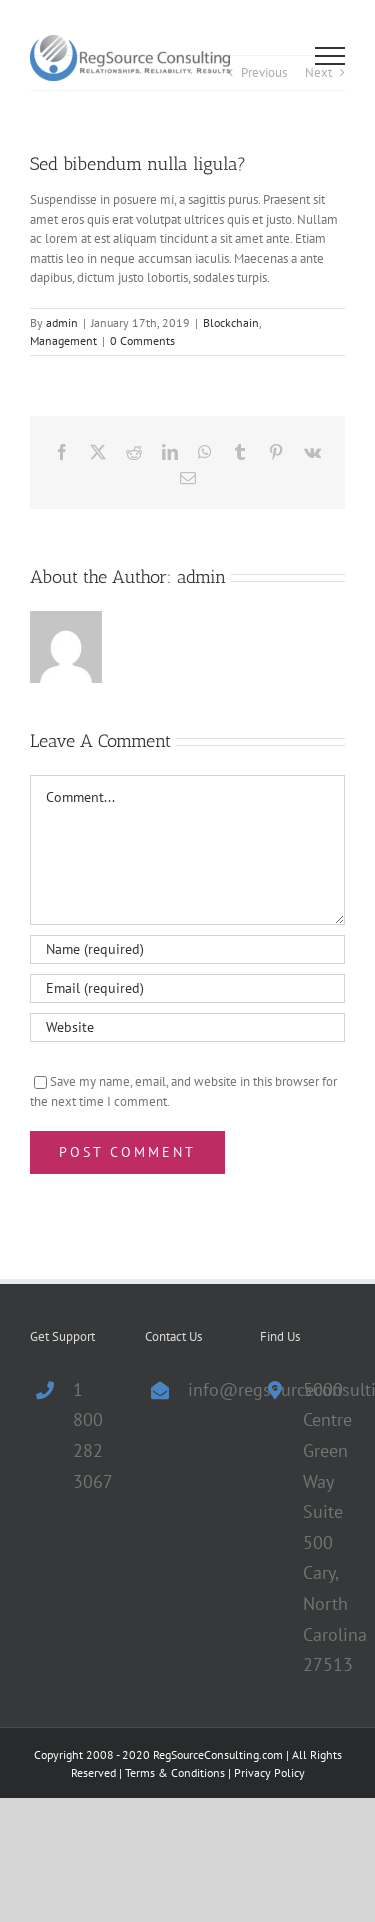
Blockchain (231, 322)
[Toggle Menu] (330, 56)
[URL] (187, 1027)
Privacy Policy (269, 1772)
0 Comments (142, 340)
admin (62, 322)
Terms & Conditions (175, 1772)
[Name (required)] (187, 949)
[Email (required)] (187, 988)
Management (63, 340)
